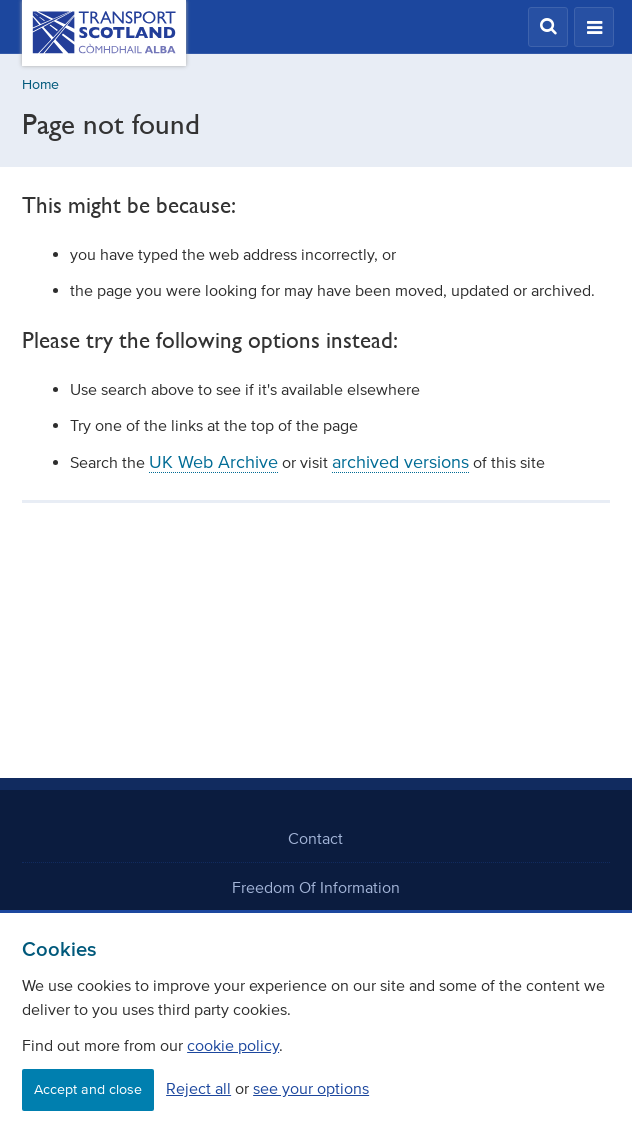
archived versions (400, 462)
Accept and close (88, 1089)
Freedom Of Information (316, 887)
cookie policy (233, 1045)
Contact (315, 838)
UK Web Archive (213, 462)
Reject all (198, 1088)
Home (40, 84)
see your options (311, 1088)
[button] (548, 27)
